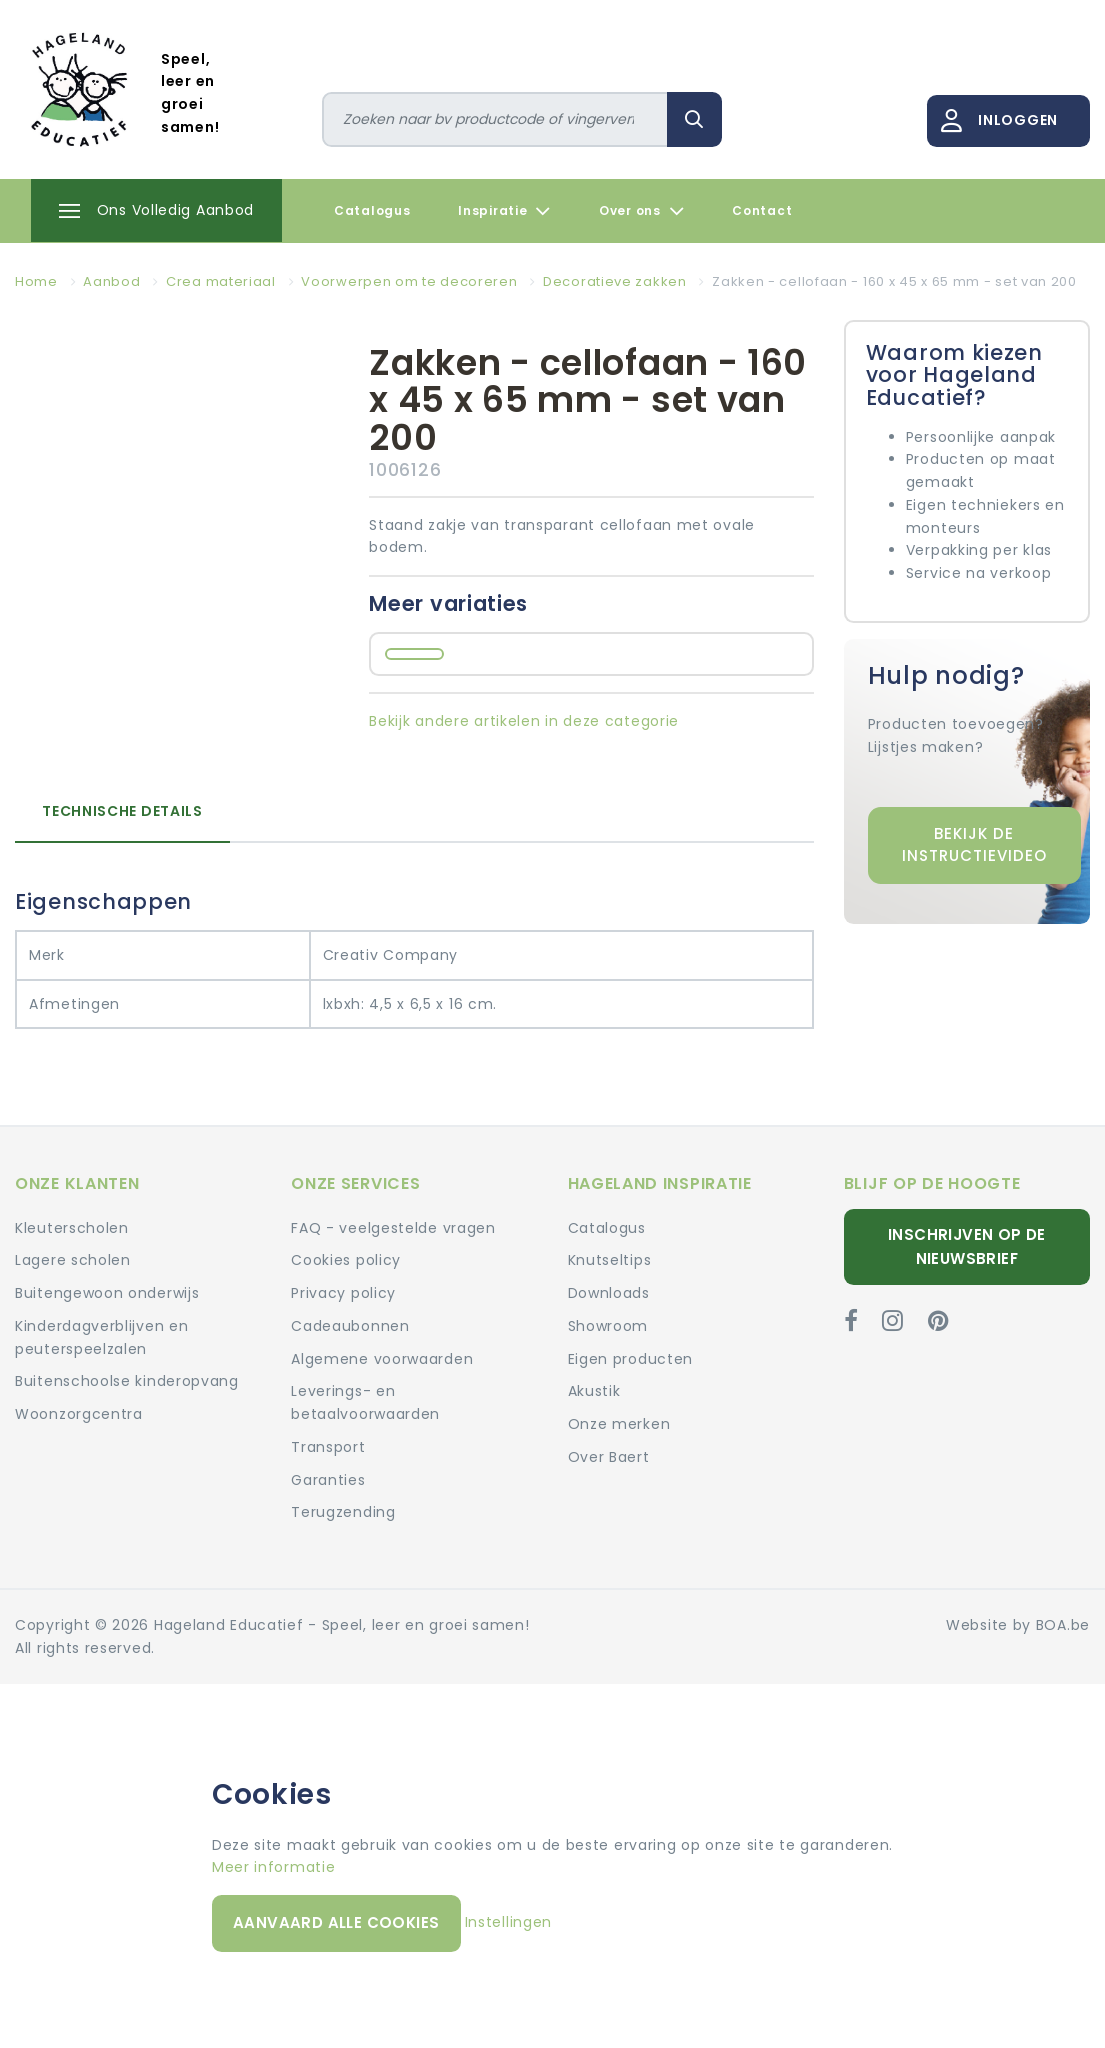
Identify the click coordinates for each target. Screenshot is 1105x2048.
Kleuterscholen (72, 1228)
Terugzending (343, 1512)
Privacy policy (343, 1293)
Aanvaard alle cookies (336, 1922)
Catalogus (372, 210)
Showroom (608, 1326)
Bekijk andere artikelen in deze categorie (524, 721)
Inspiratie (504, 211)
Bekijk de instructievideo (974, 845)
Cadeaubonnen (350, 1326)
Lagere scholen (73, 1260)
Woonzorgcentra (79, 1414)
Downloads (609, 1293)
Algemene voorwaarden (382, 1359)
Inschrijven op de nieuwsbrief (967, 1246)
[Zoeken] (495, 119)
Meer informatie (274, 1867)
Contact (762, 210)
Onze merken (619, 1424)
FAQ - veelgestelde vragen (393, 1228)
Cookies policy (346, 1260)
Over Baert (609, 1457)
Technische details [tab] (122, 811)
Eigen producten (631, 1359)
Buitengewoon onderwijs (107, 1293)
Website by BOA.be (1018, 1625)
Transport (328, 1447)
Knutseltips (610, 1260)
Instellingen (508, 1922)
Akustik (594, 1391)
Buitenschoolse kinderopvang (127, 1381)
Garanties (328, 1480)
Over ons (641, 211)
